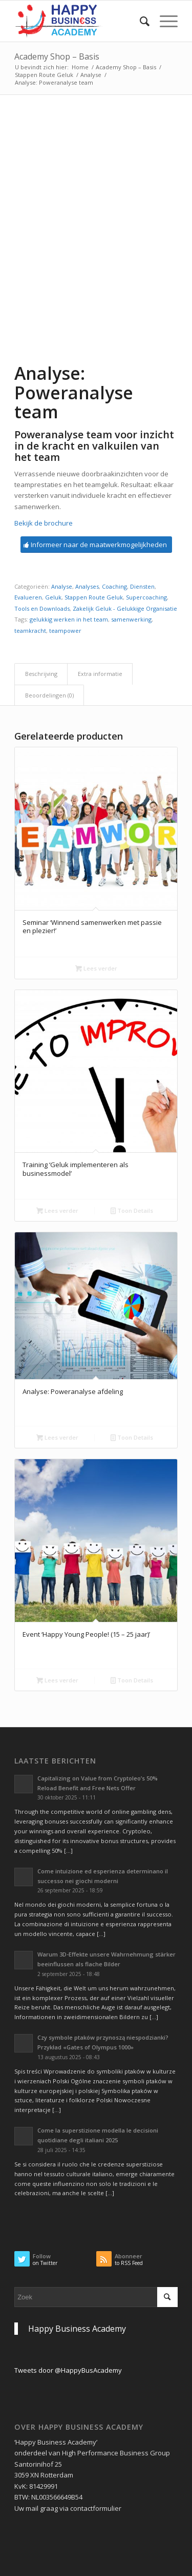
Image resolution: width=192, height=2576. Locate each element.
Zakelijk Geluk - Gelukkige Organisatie (125, 608)
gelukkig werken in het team (69, 619)
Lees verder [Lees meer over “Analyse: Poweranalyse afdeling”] (57, 1437)
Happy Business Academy (77, 2328)
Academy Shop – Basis (56, 56)
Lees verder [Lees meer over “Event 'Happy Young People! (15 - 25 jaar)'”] (57, 1680)
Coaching (114, 586)
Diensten (142, 586)
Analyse (90, 75)
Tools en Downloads (42, 608)
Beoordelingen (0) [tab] (49, 695)
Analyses (87, 586)
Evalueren (28, 597)
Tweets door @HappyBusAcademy (68, 2370)
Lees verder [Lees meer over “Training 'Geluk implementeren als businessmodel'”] (57, 1210)
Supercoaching (146, 597)
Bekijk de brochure (43, 523)
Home (80, 67)
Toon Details (132, 1210)
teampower (65, 630)
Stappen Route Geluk (44, 75)
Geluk (53, 597)
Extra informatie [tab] (100, 673)
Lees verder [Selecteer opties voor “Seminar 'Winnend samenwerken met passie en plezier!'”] (96, 968)
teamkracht (30, 630)
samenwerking (131, 619)
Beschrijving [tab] (41, 673)
